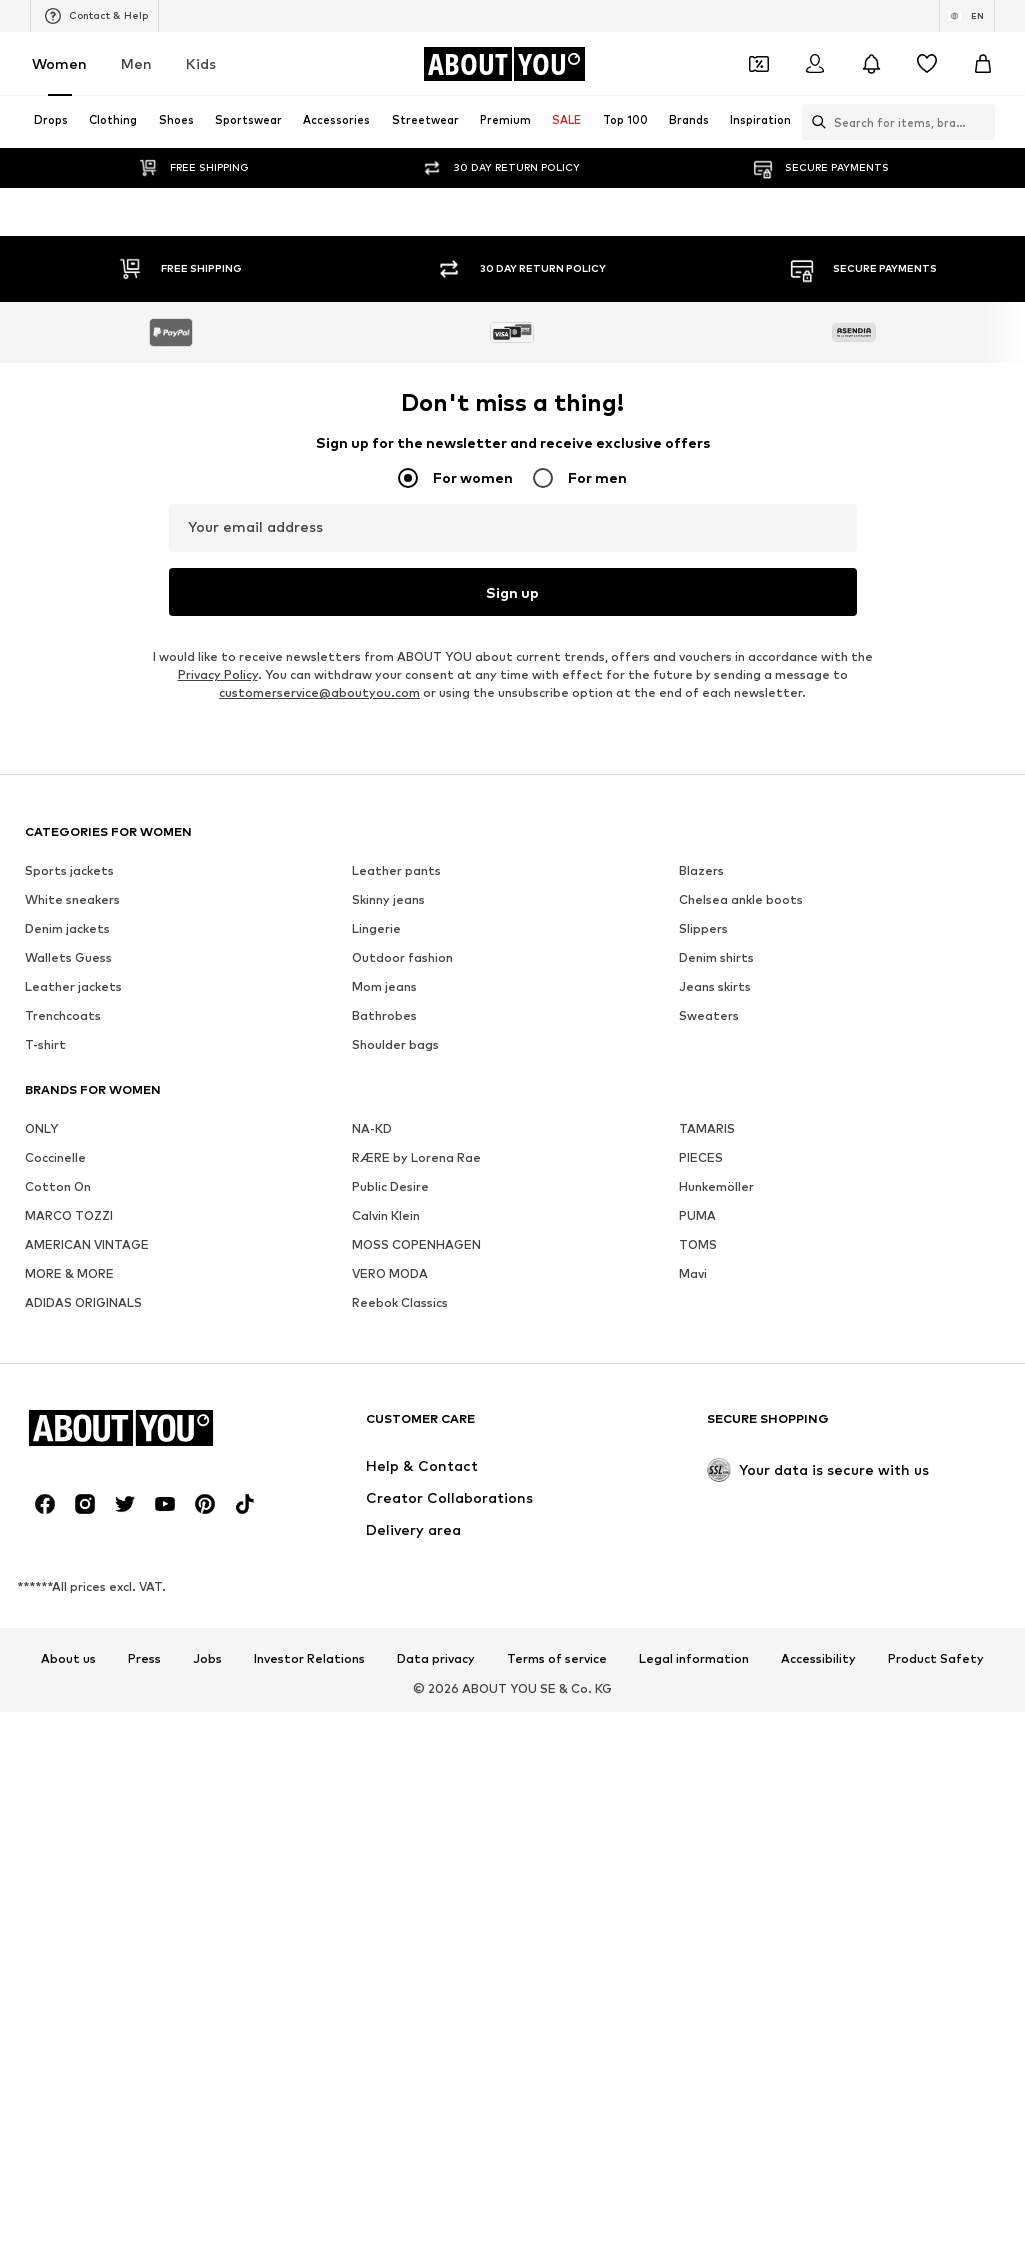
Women (59, 63)
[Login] (815, 64)
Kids (201, 63)
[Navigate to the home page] (504, 64)
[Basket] (983, 64)
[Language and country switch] (967, 16)
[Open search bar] (814, 122)
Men (136, 63)
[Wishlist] (927, 64)
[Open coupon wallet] (759, 64)
